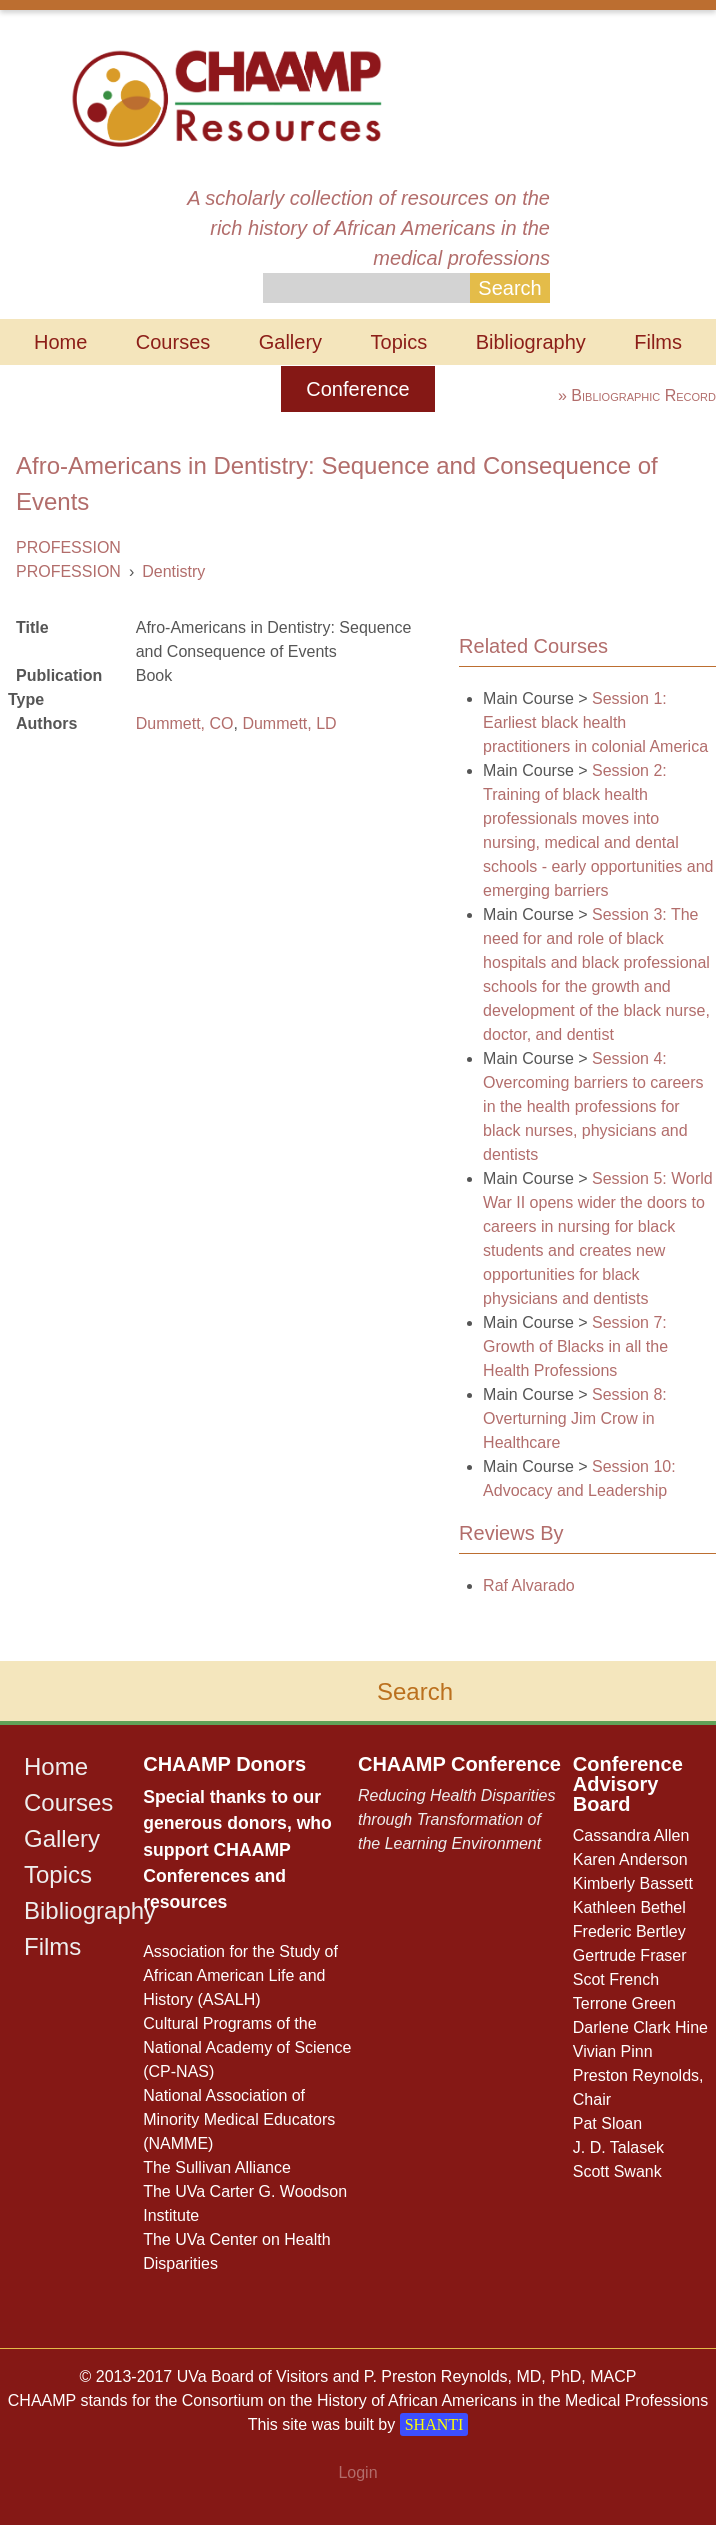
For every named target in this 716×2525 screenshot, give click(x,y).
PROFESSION (68, 547)
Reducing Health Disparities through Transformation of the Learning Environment (456, 1819)
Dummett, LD (289, 723)
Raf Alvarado (529, 1585)
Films (658, 342)
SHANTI (434, 2424)
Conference (357, 389)
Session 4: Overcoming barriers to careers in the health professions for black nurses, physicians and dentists (593, 1106)
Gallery (290, 342)
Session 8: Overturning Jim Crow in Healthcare (575, 1418)
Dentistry (173, 571)
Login (357, 2472)
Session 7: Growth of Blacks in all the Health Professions (575, 1346)
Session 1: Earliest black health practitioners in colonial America (595, 722)
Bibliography (531, 342)
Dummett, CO (185, 723)
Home (60, 342)
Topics (399, 342)
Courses (173, 342)
